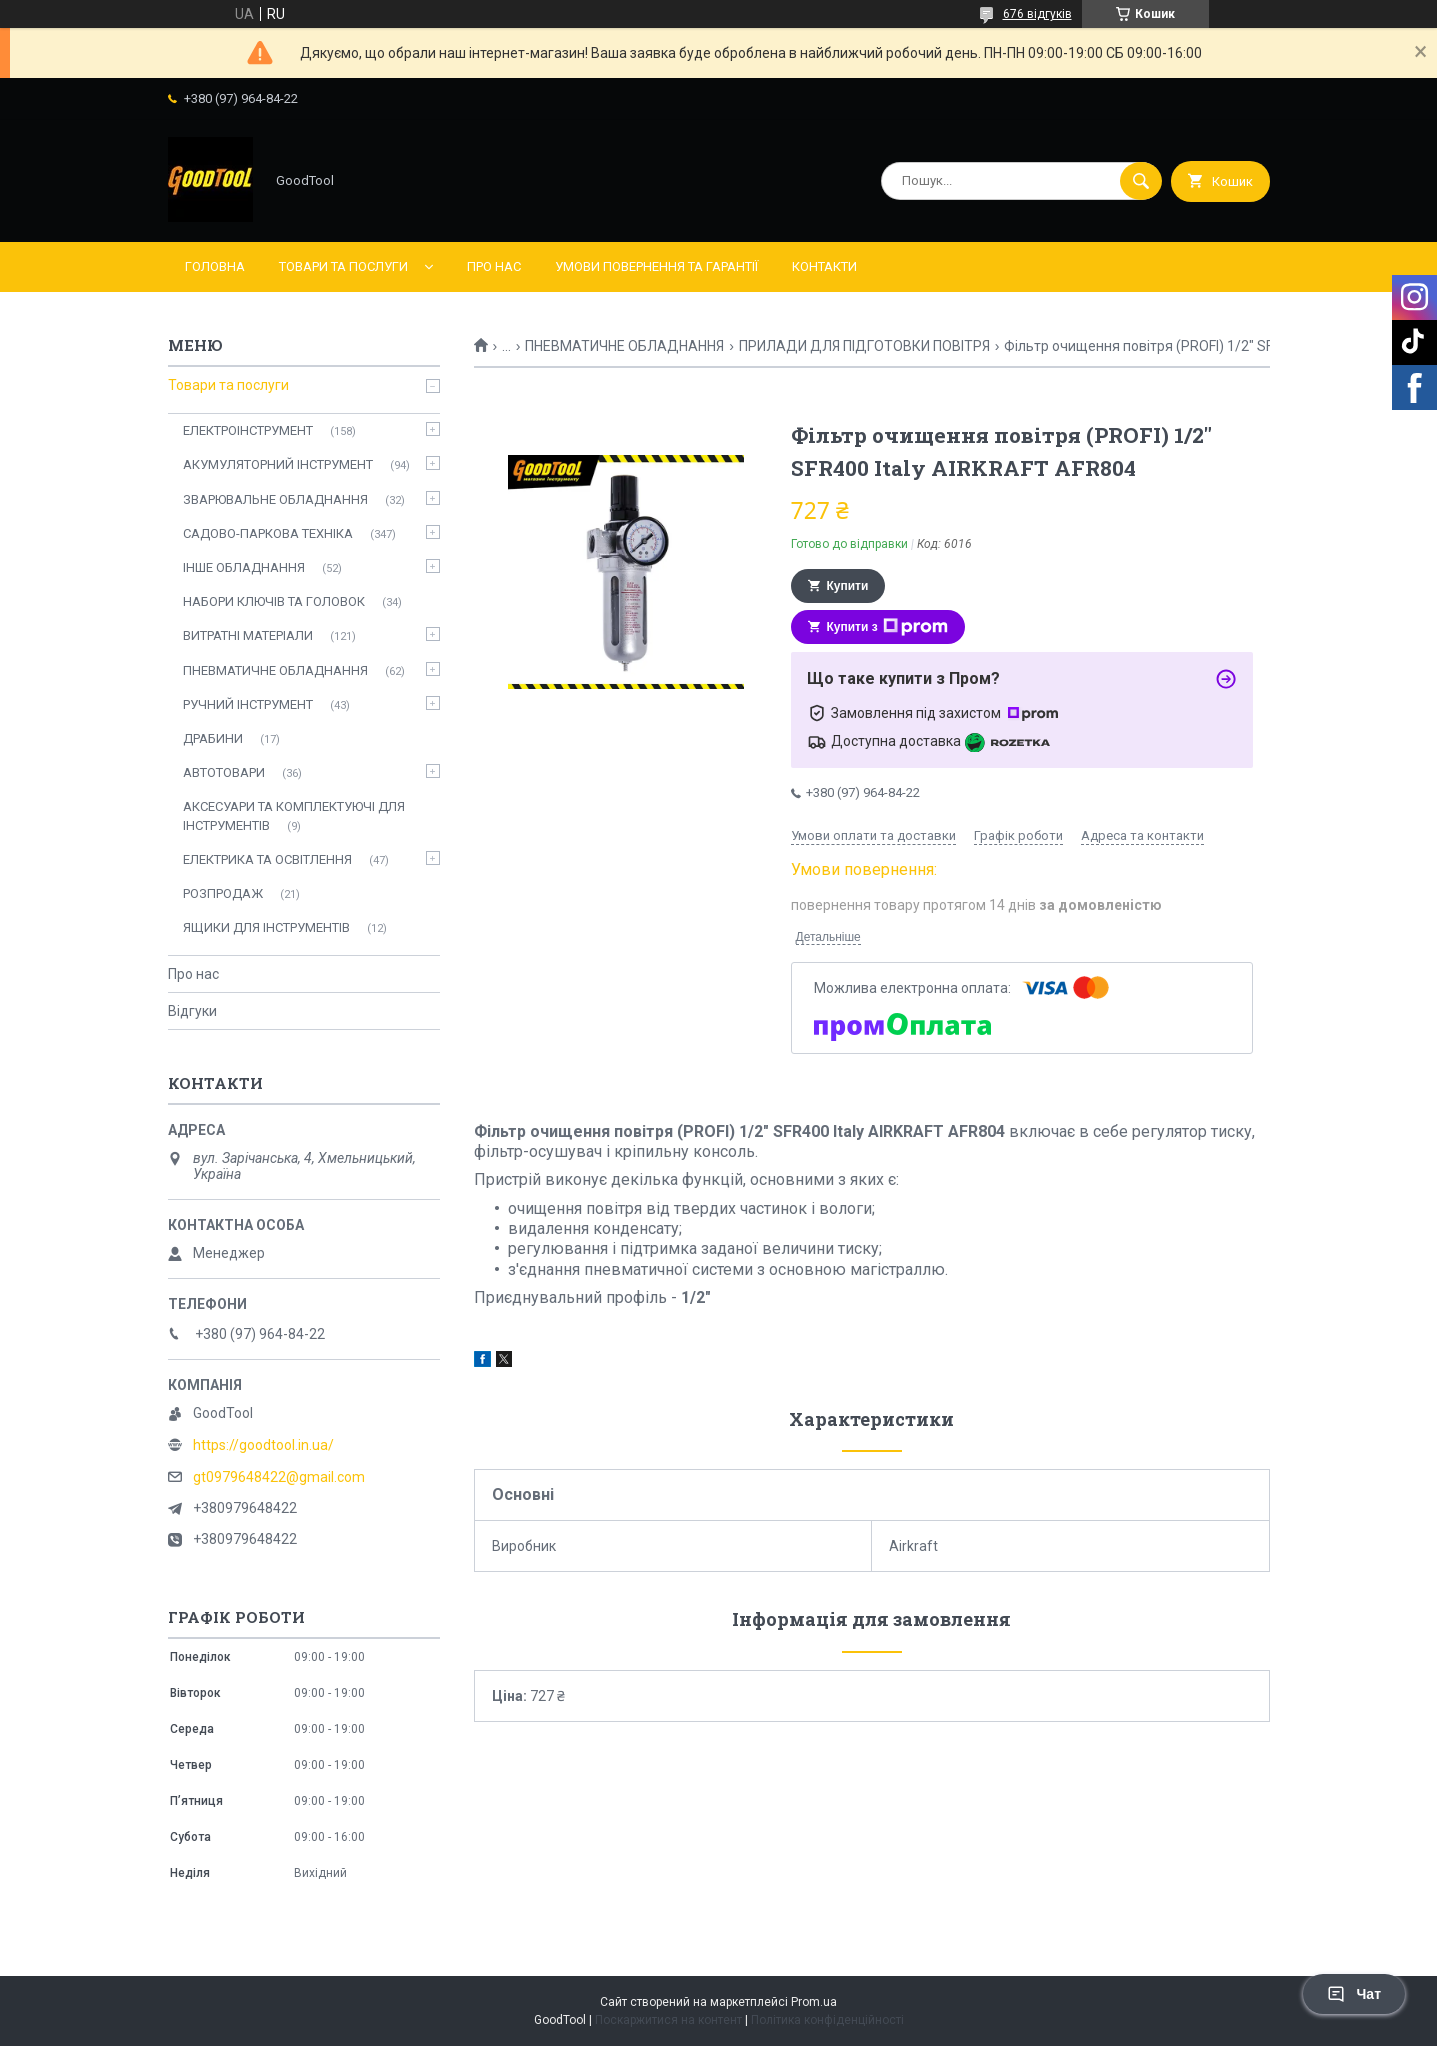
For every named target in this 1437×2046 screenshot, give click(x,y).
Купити (848, 586)
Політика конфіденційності (827, 2020)
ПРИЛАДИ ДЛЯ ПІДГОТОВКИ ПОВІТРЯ (864, 346)
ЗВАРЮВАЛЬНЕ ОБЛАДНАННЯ (275, 499)
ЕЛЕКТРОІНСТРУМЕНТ (248, 430)
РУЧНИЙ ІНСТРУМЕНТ (248, 704)
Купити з (887, 627)
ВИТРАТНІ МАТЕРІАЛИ (248, 635)
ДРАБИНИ (213, 738)
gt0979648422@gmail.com (279, 1477)
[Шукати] (1141, 181)
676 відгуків (1037, 14)
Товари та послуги (343, 266)
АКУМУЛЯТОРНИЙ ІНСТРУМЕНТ (278, 464)
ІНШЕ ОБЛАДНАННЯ (244, 567)
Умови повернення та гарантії (656, 266)
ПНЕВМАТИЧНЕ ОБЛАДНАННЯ (624, 346)
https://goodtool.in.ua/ (263, 1445)
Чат (1354, 1994)
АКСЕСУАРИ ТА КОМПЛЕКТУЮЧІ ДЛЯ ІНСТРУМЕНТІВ (294, 815)
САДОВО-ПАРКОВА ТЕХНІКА (268, 533)
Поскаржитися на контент (668, 2020)
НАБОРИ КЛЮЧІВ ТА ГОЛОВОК (274, 601)
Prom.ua (814, 2002)
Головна (215, 266)
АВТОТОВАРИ (224, 772)
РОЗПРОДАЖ (223, 893)
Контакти (824, 266)
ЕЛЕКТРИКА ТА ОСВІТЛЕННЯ (267, 859)
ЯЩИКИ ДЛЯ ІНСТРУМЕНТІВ (266, 927)
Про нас (494, 266)
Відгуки (192, 1011)
